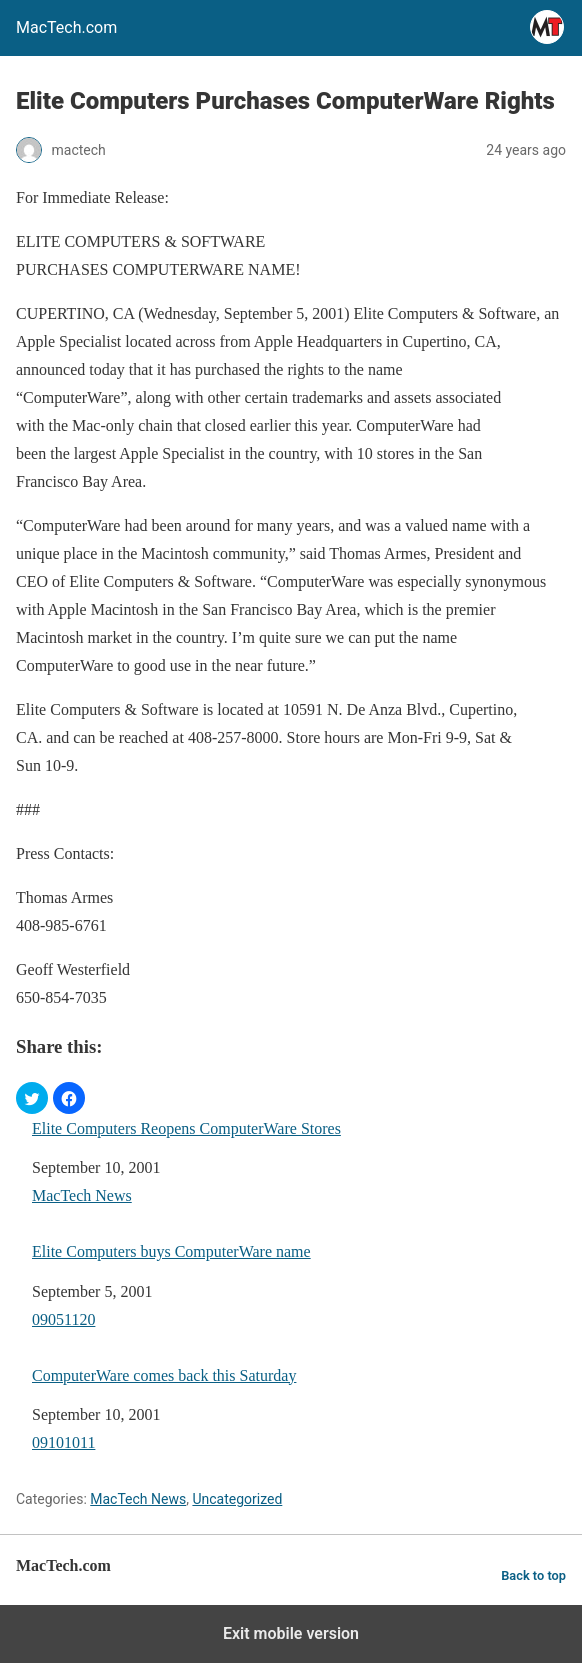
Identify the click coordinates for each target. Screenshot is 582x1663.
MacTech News (82, 1195)
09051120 (63, 1319)
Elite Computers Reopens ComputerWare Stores (186, 1128)
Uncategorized (237, 1499)
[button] (32, 1098)
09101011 (63, 1442)
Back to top (533, 1575)
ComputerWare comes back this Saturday (164, 1375)
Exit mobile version (291, 1633)
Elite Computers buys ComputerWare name (171, 1251)
